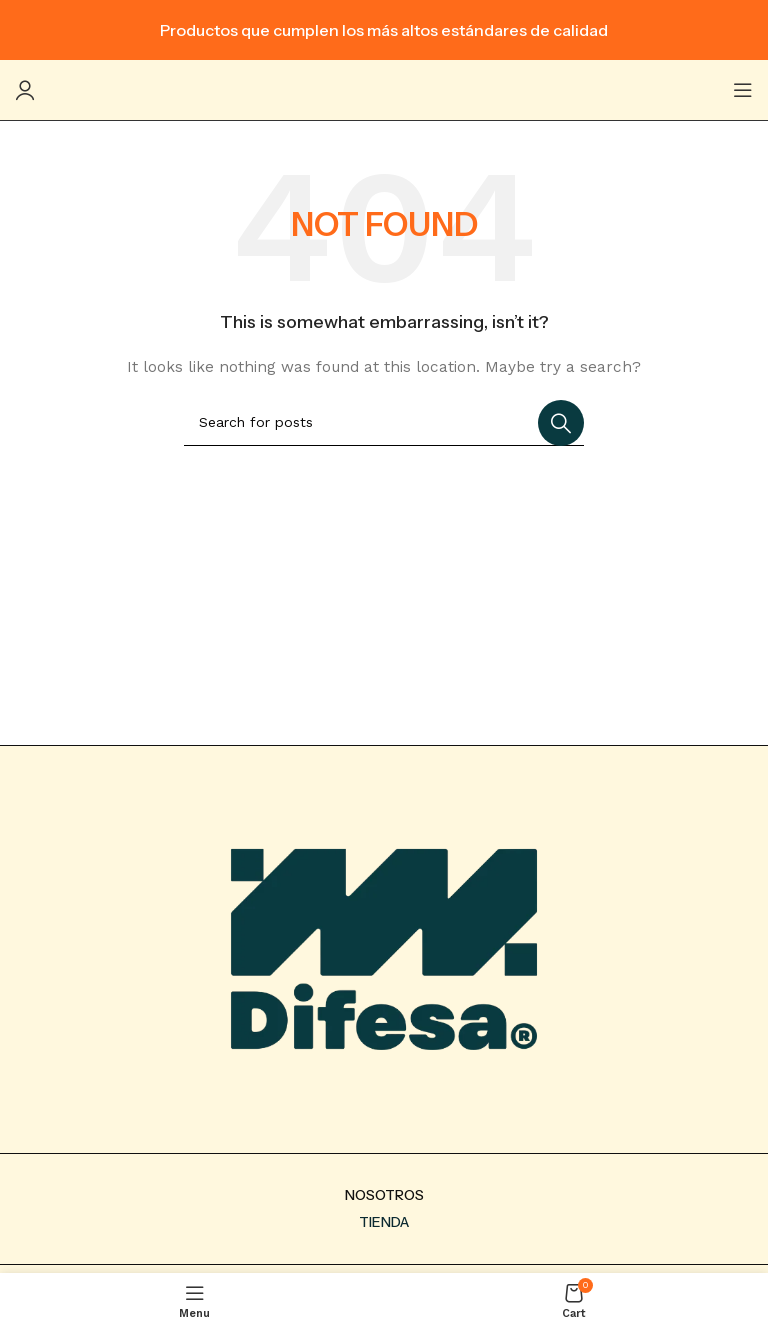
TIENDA (384, 1222)
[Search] (384, 423)
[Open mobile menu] (743, 90)
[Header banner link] (384, 30)
